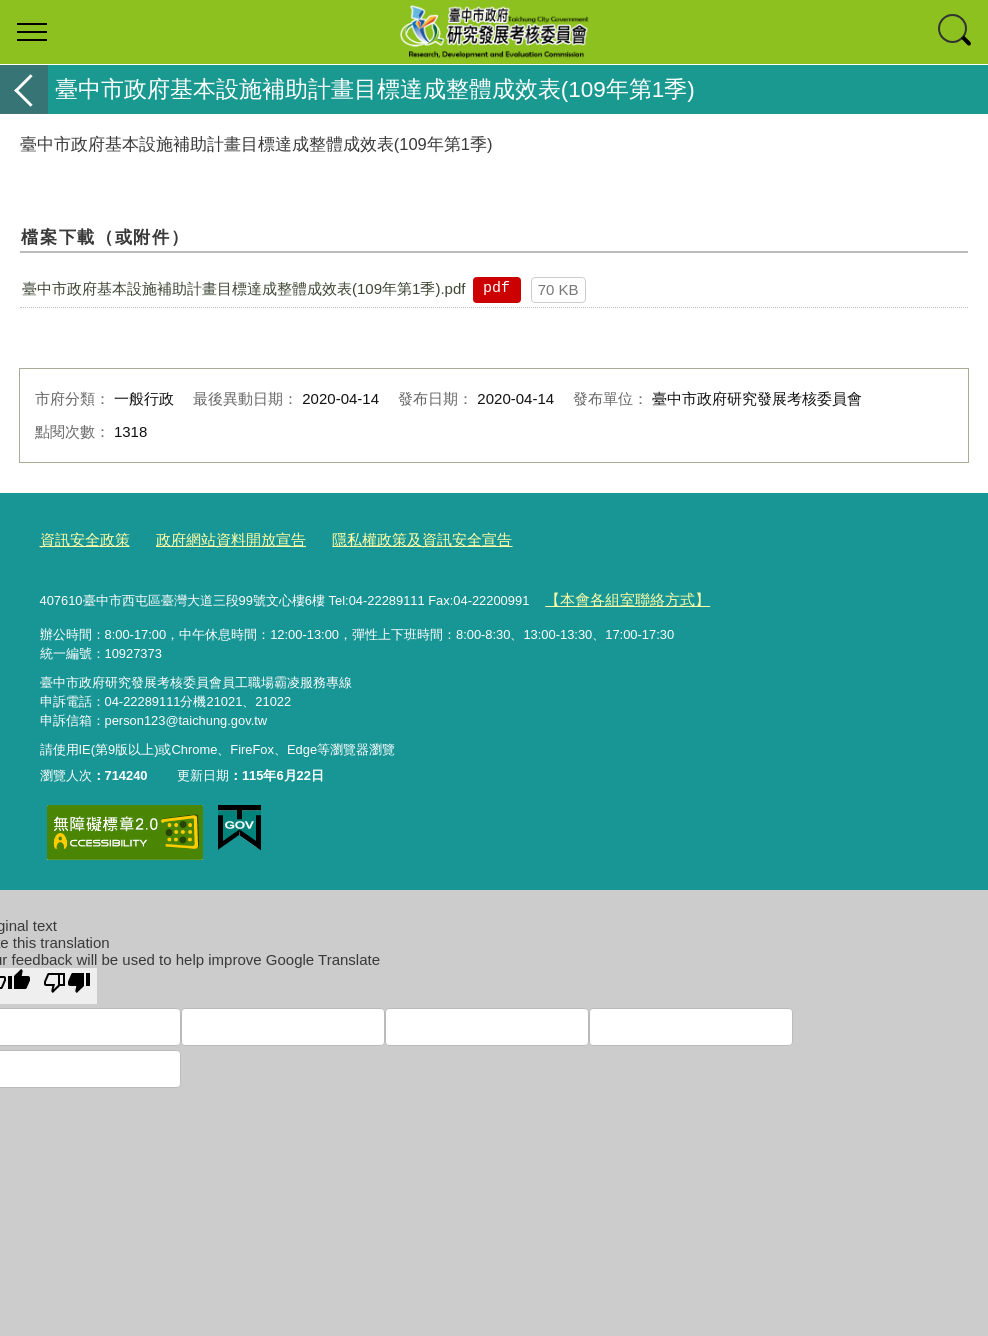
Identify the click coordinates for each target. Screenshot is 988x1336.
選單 (32, 32)
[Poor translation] (67, 978)
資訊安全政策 (79, 538)
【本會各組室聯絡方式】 (615, 594)
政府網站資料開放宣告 (209, 538)
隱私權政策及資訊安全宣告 (378, 538)
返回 (24, 89)
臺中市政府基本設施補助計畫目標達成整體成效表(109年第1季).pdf (243, 288)
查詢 (956, 32)
